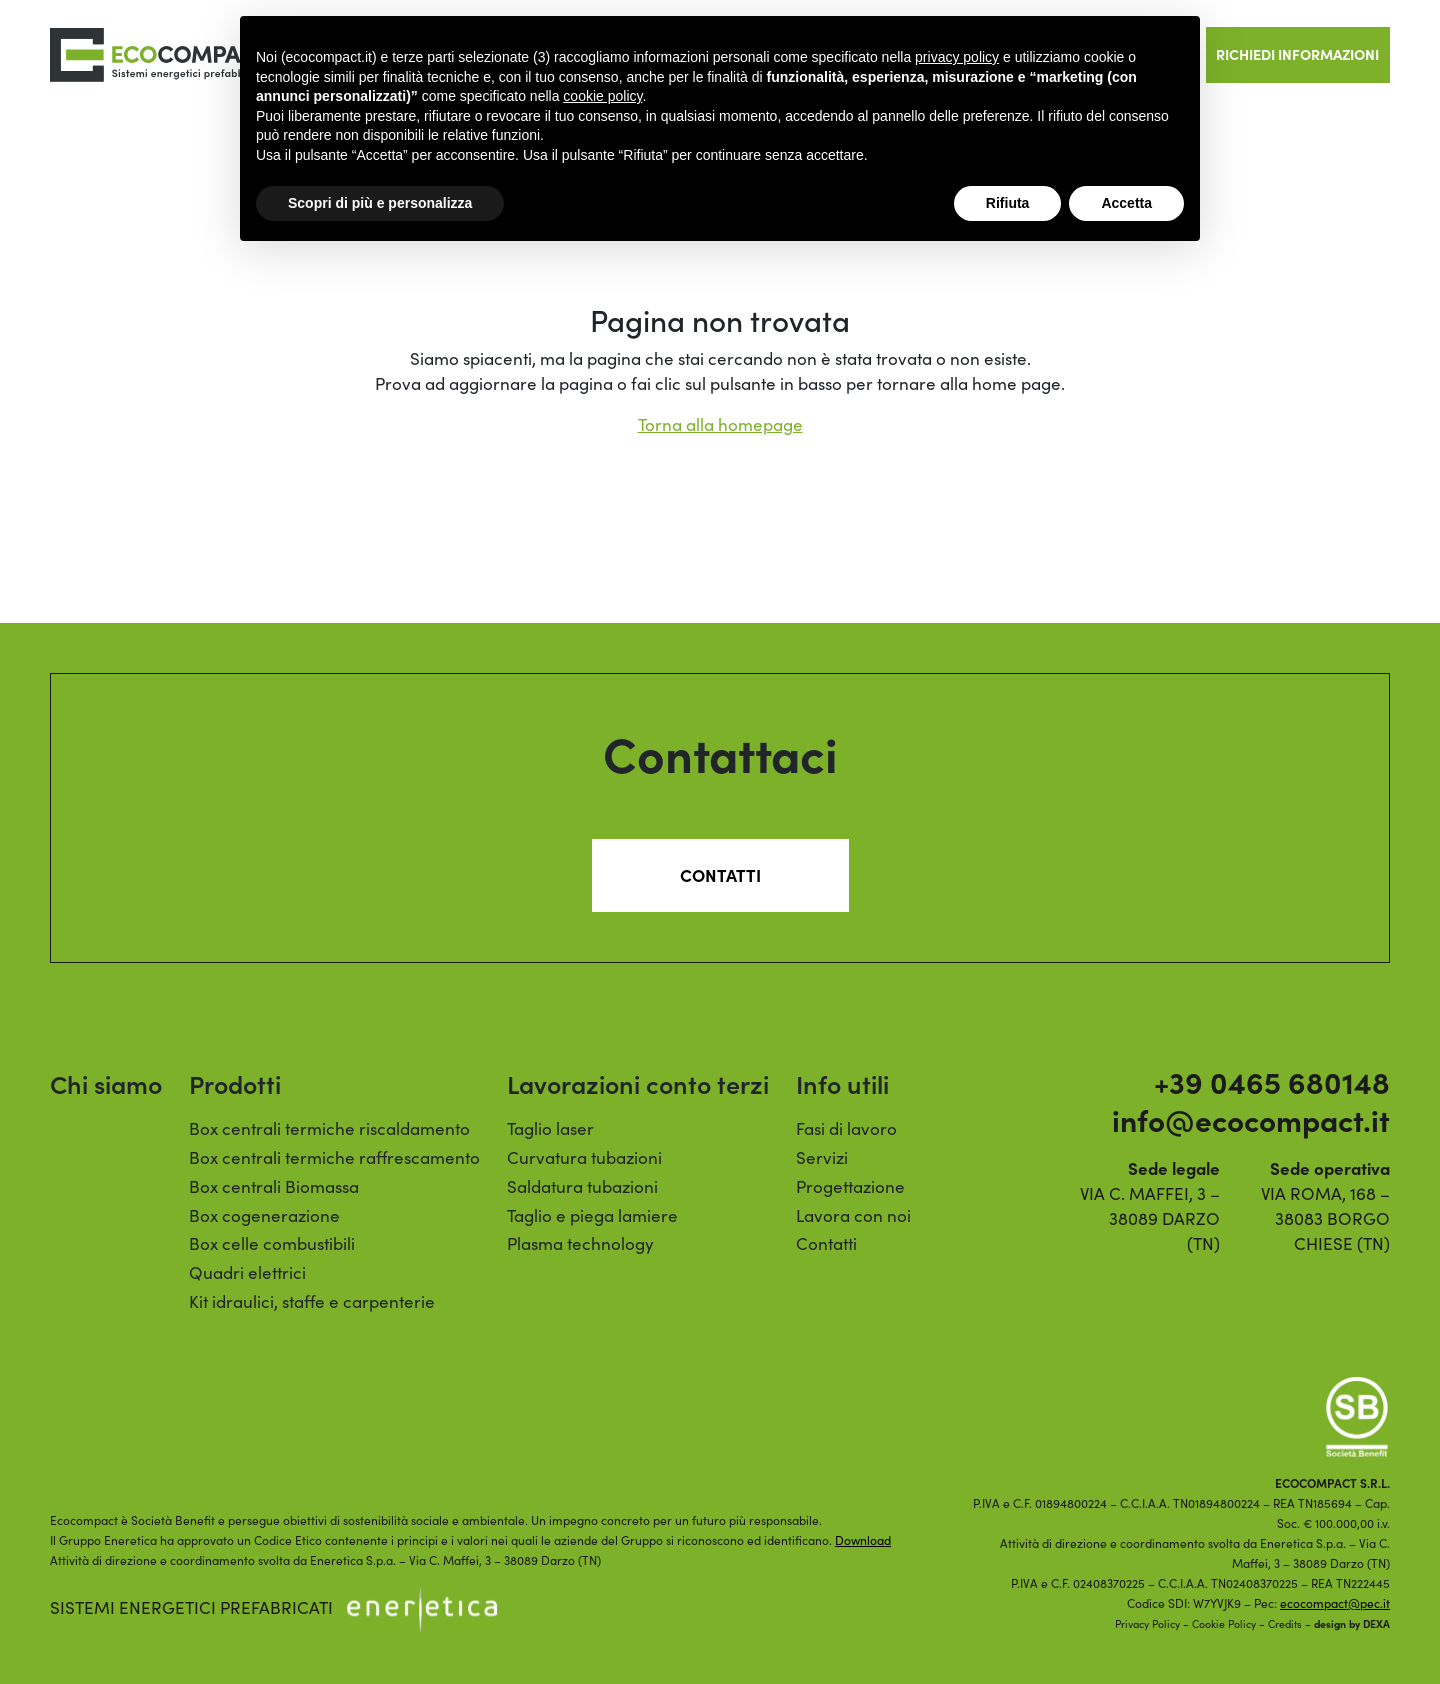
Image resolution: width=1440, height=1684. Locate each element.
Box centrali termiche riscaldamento (329, 1128)
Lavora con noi (853, 1215)
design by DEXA (1352, 1623)
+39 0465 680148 (1272, 1081)
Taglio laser (550, 1128)
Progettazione (850, 1186)
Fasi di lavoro (846, 1128)
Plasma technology (580, 1243)
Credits (1285, 1624)
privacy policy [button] (957, 57)
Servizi (822, 1157)
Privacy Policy (1147, 1624)
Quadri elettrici (247, 1272)
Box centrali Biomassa (274, 1186)
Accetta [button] (1126, 203)
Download (863, 1540)
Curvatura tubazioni (584, 1157)
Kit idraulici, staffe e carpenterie (312, 1301)
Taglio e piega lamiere (592, 1215)
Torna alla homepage (720, 424)
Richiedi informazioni (1297, 54)
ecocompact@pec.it (1335, 1603)
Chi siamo (106, 1084)
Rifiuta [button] (1008, 203)
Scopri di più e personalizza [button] (380, 203)
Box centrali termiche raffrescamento (334, 1157)
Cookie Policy (1224, 1624)
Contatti (720, 874)
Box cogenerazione (264, 1215)
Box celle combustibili (272, 1243)
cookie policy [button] (602, 96)
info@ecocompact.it (1251, 1119)
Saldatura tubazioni (582, 1186)
